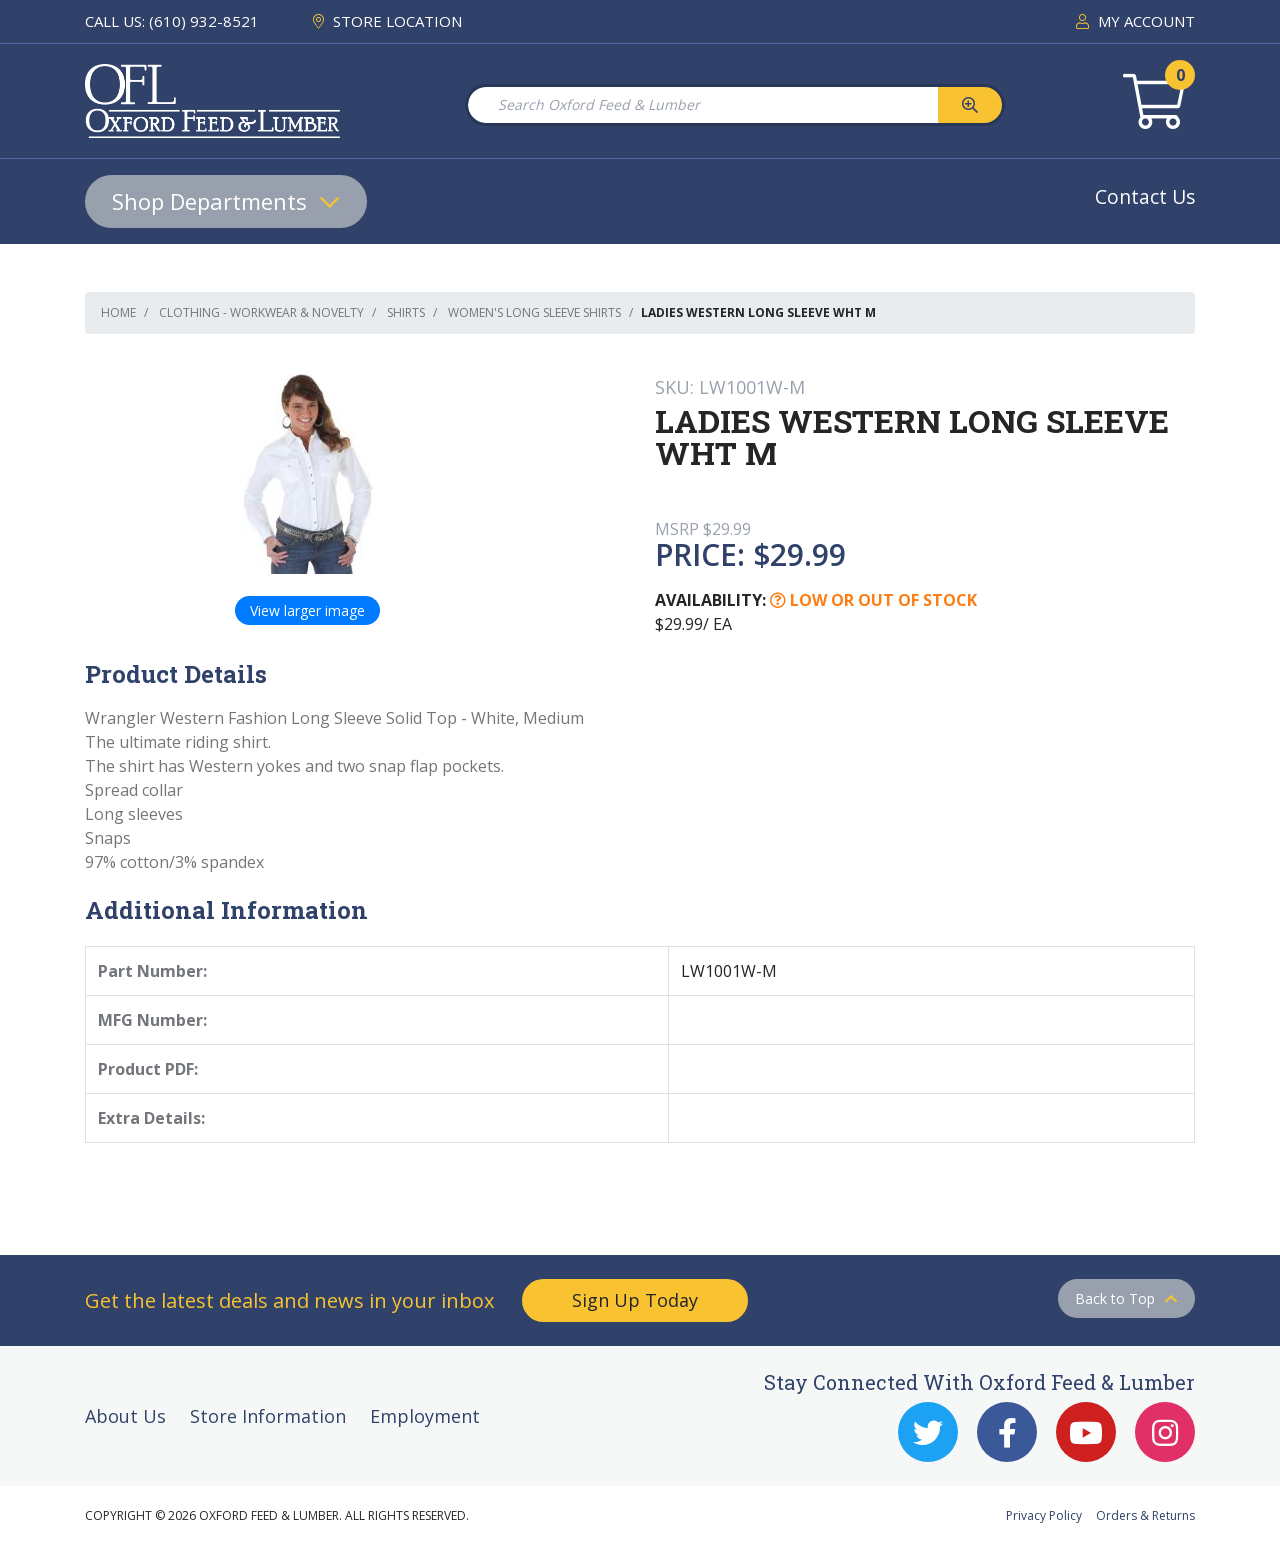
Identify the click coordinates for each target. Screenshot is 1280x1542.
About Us (125, 1416)
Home (118, 312)
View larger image (307, 610)
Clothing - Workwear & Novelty (261, 312)
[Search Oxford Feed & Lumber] (702, 105)
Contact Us (1145, 196)
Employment (425, 1416)
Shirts (406, 312)
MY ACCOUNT (1135, 21)
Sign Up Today (635, 1300)
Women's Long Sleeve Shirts (534, 312)
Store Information (268, 1416)
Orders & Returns (1145, 1515)
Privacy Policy (1044, 1515)
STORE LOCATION (387, 21)
